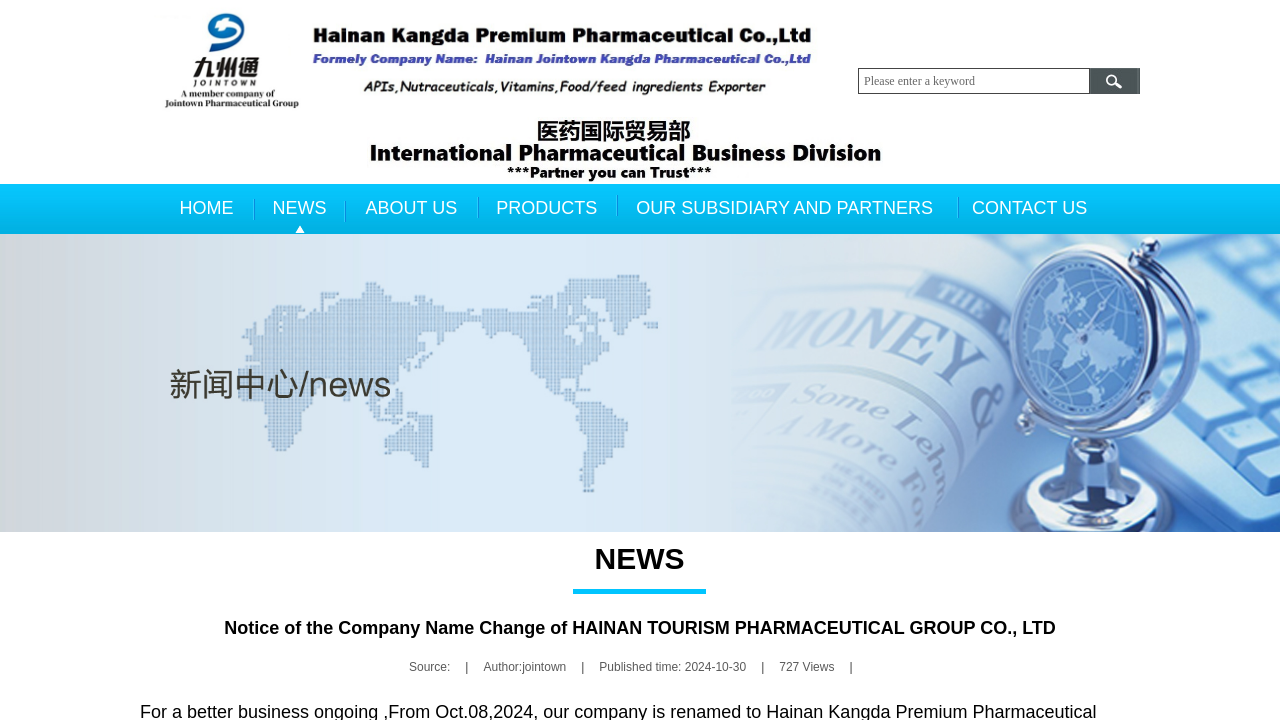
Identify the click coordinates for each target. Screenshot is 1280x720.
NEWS (300, 208)
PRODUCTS (546, 208)
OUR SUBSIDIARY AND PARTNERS (784, 208)
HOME (207, 208)
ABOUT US (412, 208)
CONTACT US (1029, 208)
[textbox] (974, 81)
